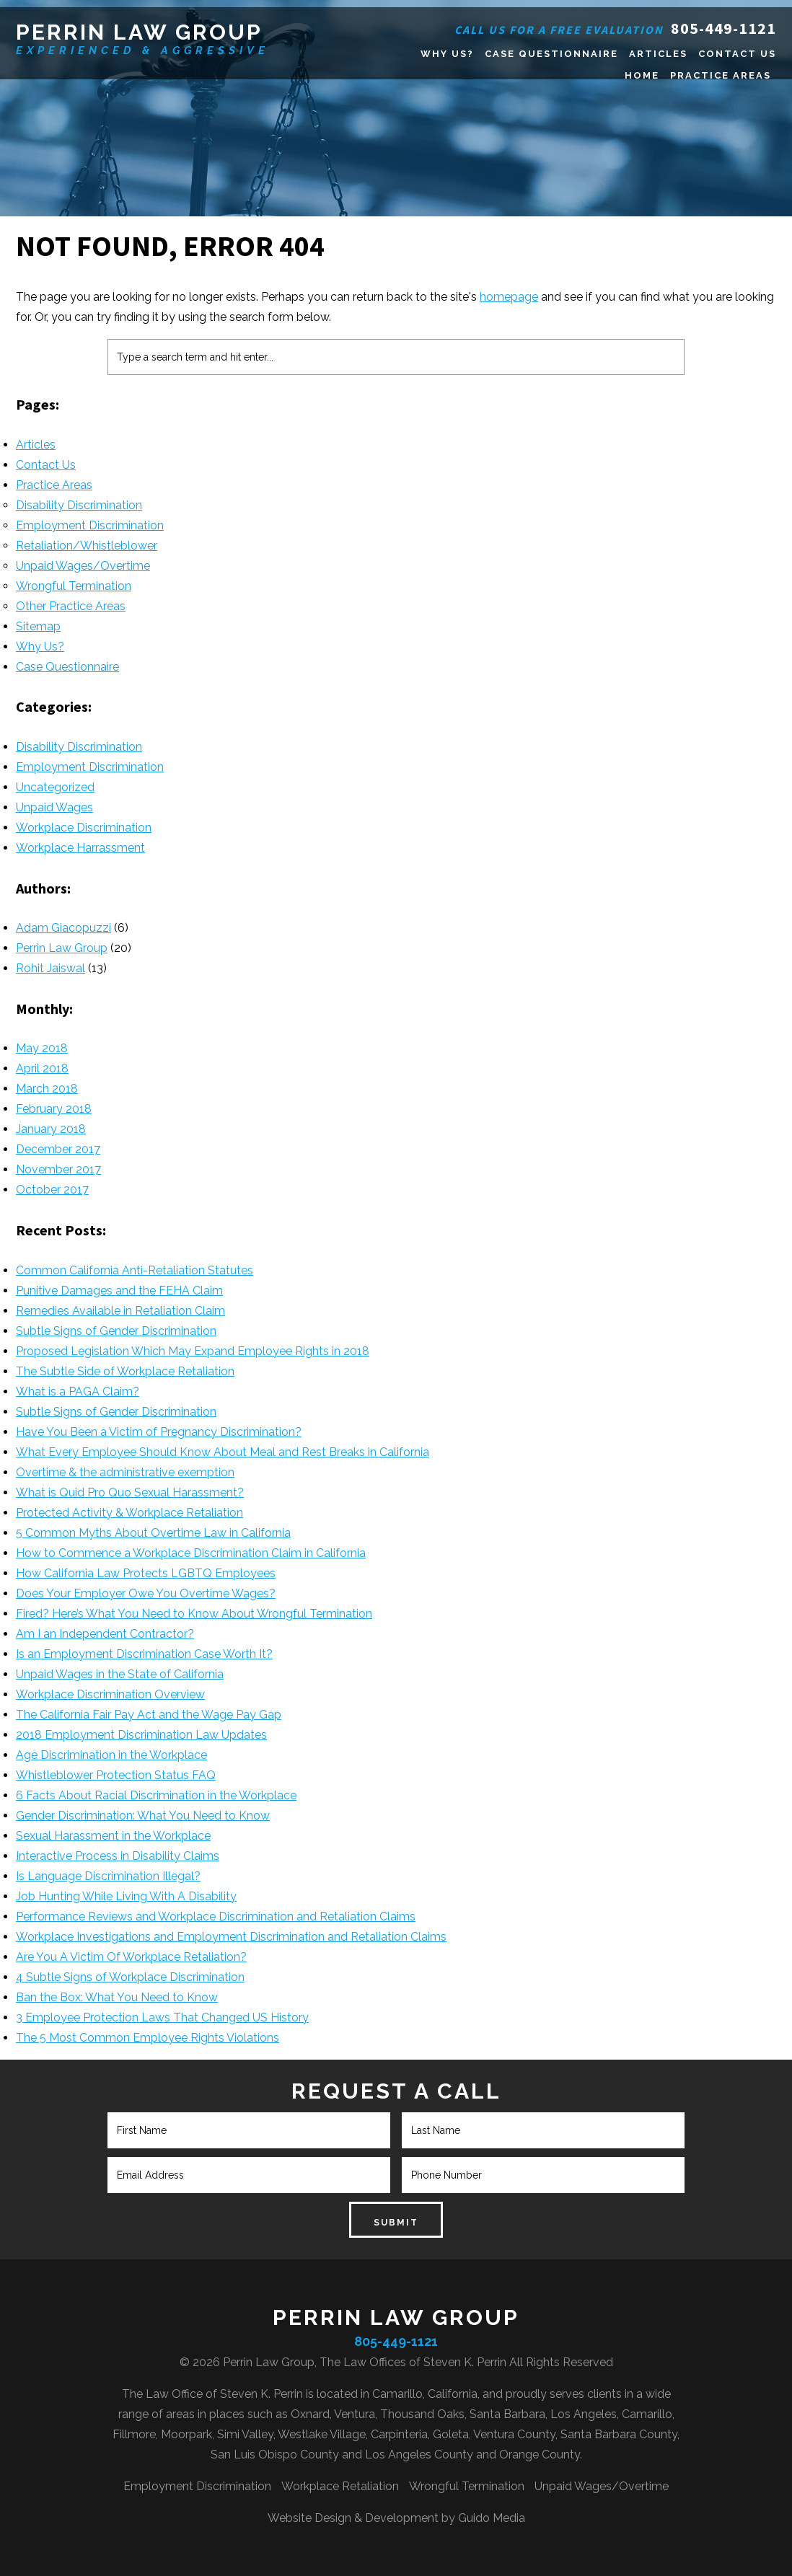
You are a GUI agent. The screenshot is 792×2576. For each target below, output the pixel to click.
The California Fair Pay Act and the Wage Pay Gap (148, 1714)
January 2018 (51, 1129)
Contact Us (46, 465)
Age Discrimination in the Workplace (111, 1755)
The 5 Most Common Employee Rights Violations (147, 2038)
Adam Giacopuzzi (63, 928)
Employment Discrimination (90, 525)
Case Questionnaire (67, 667)
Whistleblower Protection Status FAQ (116, 1775)
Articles (36, 444)
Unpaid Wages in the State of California (120, 1674)
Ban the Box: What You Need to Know (117, 1997)
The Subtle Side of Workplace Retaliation (125, 1371)
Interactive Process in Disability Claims (117, 1856)
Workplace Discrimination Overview (110, 1694)
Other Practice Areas (71, 606)
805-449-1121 (723, 28)
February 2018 (54, 1109)
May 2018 (42, 1048)
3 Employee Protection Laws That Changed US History (162, 2017)
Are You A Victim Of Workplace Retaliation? (131, 1957)
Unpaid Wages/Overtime (83, 566)
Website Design (309, 2518)
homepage (509, 297)
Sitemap (38, 626)
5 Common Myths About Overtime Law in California (153, 1533)
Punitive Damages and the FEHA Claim (119, 1290)
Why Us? (40, 646)
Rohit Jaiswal (50, 968)
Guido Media (491, 2518)
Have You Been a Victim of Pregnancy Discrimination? (159, 1432)
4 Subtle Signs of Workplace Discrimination (130, 1977)
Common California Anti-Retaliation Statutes (134, 1270)
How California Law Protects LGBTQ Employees (146, 1573)
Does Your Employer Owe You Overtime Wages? (146, 1593)
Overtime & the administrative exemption (125, 1472)
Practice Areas (54, 485)
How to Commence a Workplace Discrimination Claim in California (191, 1553)
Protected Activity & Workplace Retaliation (129, 1512)
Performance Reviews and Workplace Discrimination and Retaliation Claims (215, 1916)
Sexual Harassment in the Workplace (113, 1836)
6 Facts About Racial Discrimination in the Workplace (156, 1795)
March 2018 (47, 1088)
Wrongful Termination (73, 586)
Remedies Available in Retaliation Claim (120, 1311)
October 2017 (52, 1189)
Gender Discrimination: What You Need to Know (143, 1815)
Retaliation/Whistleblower (86, 545)
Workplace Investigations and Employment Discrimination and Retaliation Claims (231, 1937)
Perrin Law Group (139, 32)
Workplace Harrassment (80, 848)
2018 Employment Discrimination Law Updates (141, 1735)
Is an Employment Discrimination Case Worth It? (144, 1654)
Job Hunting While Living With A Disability (126, 1896)
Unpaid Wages (54, 807)
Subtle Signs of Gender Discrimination (116, 1331)
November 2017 (58, 1169)
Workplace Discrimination (83, 827)
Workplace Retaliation (340, 2486)
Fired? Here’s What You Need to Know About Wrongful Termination (194, 1613)
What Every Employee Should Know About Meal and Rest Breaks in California (222, 1452)
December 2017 (58, 1149)
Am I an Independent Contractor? (105, 1634)
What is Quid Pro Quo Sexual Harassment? (130, 1492)
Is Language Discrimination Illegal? (108, 1876)
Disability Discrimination (79, 505)
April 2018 (42, 1068)
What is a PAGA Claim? (77, 1391)
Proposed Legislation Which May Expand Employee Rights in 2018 (192, 1351)
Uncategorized (55, 787)
